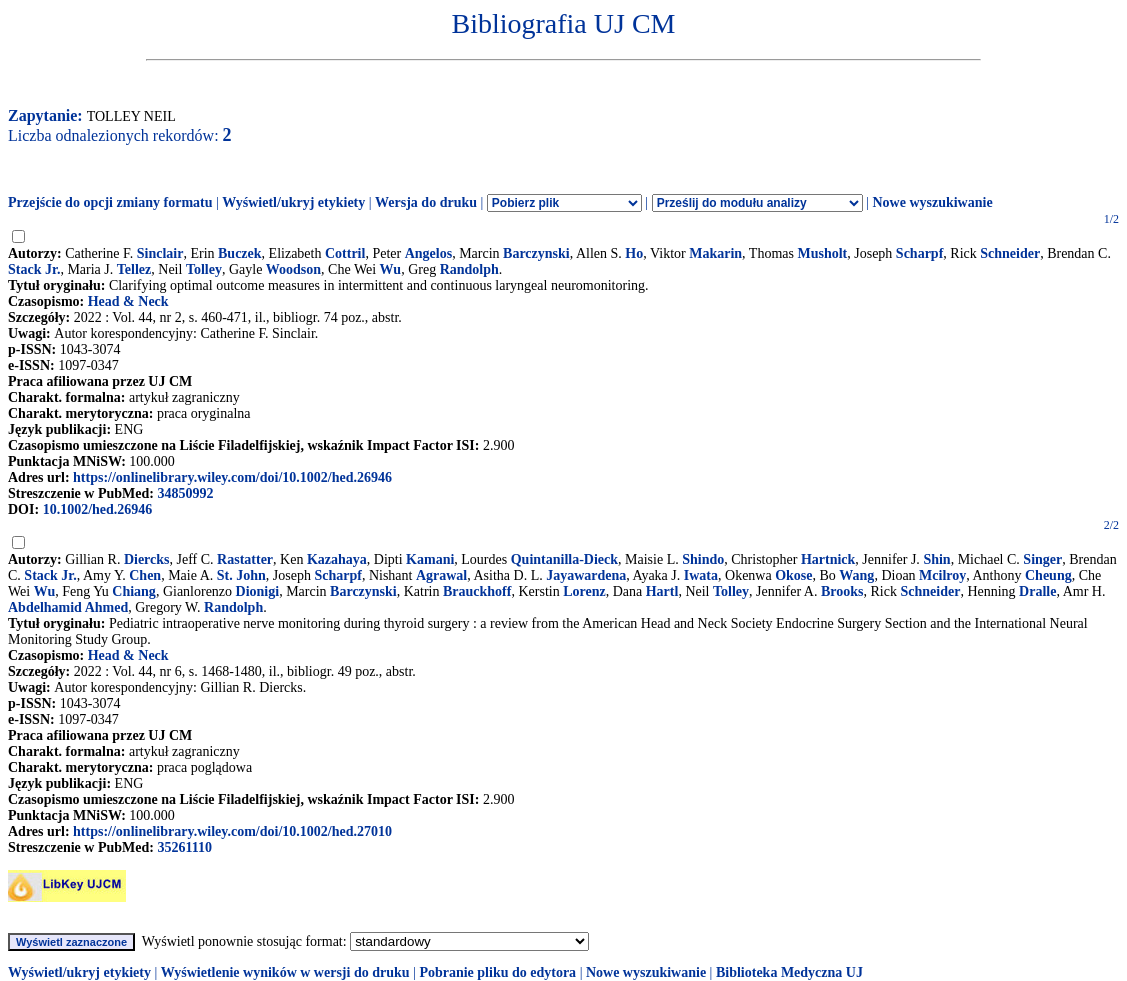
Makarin (715, 253)
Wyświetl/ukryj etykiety (293, 202)
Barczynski (536, 253)
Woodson (293, 269)
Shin (936, 559)
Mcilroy (942, 575)
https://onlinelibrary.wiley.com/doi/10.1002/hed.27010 (232, 831)
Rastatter (245, 559)
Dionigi (258, 591)
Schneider (1010, 253)
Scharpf (919, 253)
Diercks (147, 559)
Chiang (134, 591)
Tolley (204, 269)
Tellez (134, 269)
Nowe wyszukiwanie (932, 202)
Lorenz (584, 591)
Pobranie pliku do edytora (497, 972)
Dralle (1037, 591)
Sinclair (160, 253)
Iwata (701, 575)
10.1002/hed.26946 (98, 509)
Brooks (842, 591)
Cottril (345, 253)
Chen (145, 575)
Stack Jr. (34, 269)
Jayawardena (586, 575)
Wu (391, 269)
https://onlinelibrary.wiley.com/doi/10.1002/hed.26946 (232, 477)
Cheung (1048, 575)
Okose (793, 575)
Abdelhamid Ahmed (68, 607)
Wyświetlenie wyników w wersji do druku (285, 972)
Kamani (430, 559)
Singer (1042, 559)
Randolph (469, 269)
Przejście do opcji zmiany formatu (110, 202)
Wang (856, 575)
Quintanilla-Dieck (564, 559)
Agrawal (441, 575)
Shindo (703, 559)
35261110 (184, 847)
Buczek (240, 253)
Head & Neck (128, 301)
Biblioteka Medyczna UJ (789, 972)
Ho (634, 253)
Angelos (428, 253)
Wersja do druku (426, 202)
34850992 (185, 493)
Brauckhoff (477, 591)
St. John (241, 575)
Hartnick (828, 559)
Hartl (662, 591)
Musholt (822, 253)
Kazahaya (337, 559)
